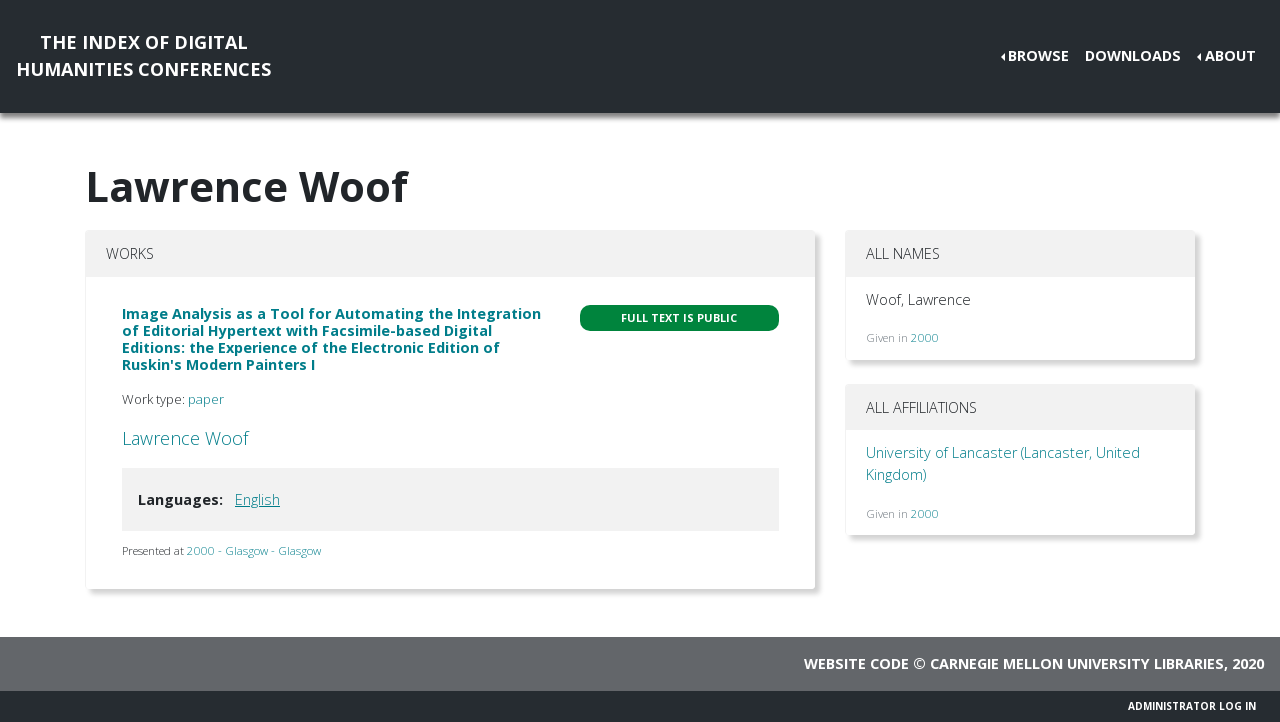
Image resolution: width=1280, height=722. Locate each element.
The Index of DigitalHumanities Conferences (143, 55)
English (257, 499)
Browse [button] (1038, 55)
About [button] (1230, 55)
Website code (856, 663)
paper (206, 399)
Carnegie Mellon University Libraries (1077, 663)
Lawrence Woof (185, 438)
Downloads (1133, 55)
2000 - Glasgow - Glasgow (254, 550)
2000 (925, 337)
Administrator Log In (1192, 706)
